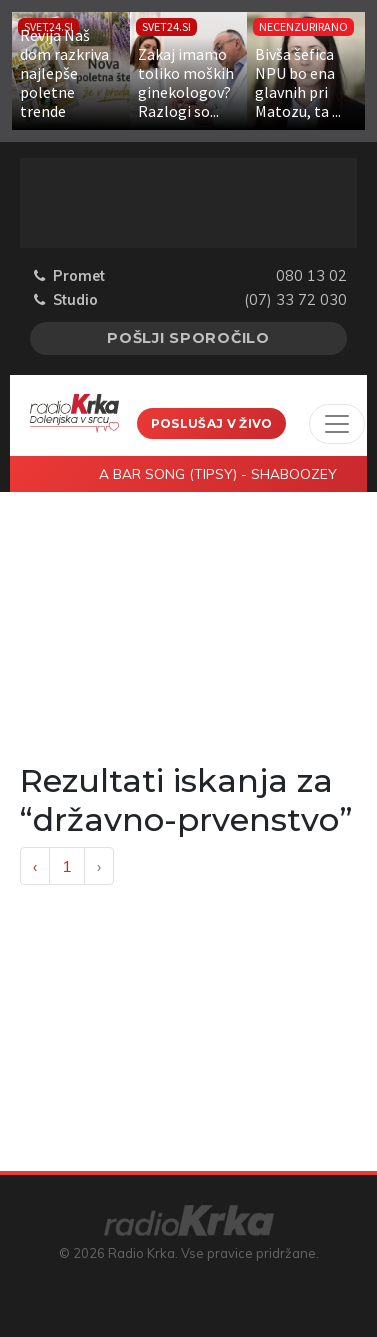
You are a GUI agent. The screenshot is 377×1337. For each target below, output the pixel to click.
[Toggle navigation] (337, 424)
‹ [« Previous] (35, 866)
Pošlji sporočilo (188, 338)
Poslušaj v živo (212, 423)
